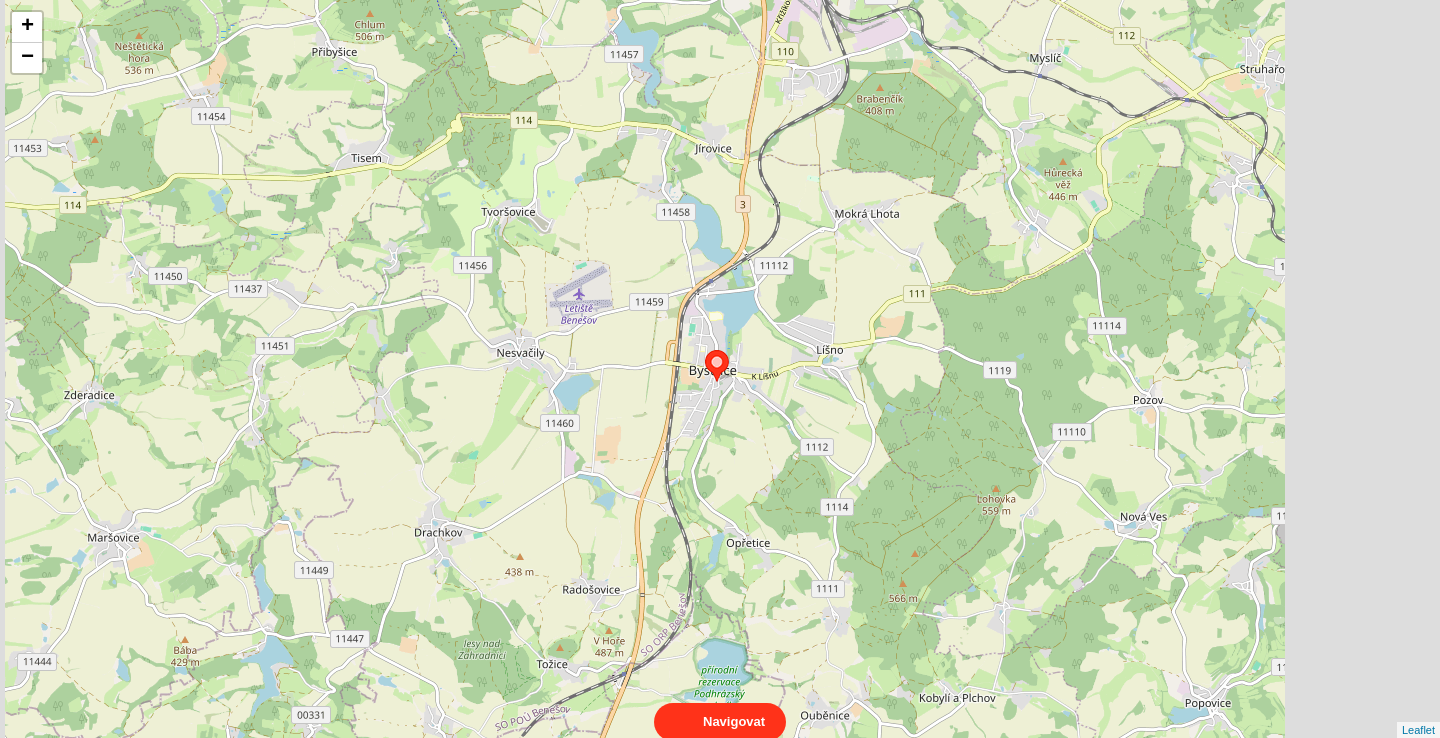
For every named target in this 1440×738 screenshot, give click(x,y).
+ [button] (27, 27)
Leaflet (1418, 712)
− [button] (27, 58)
